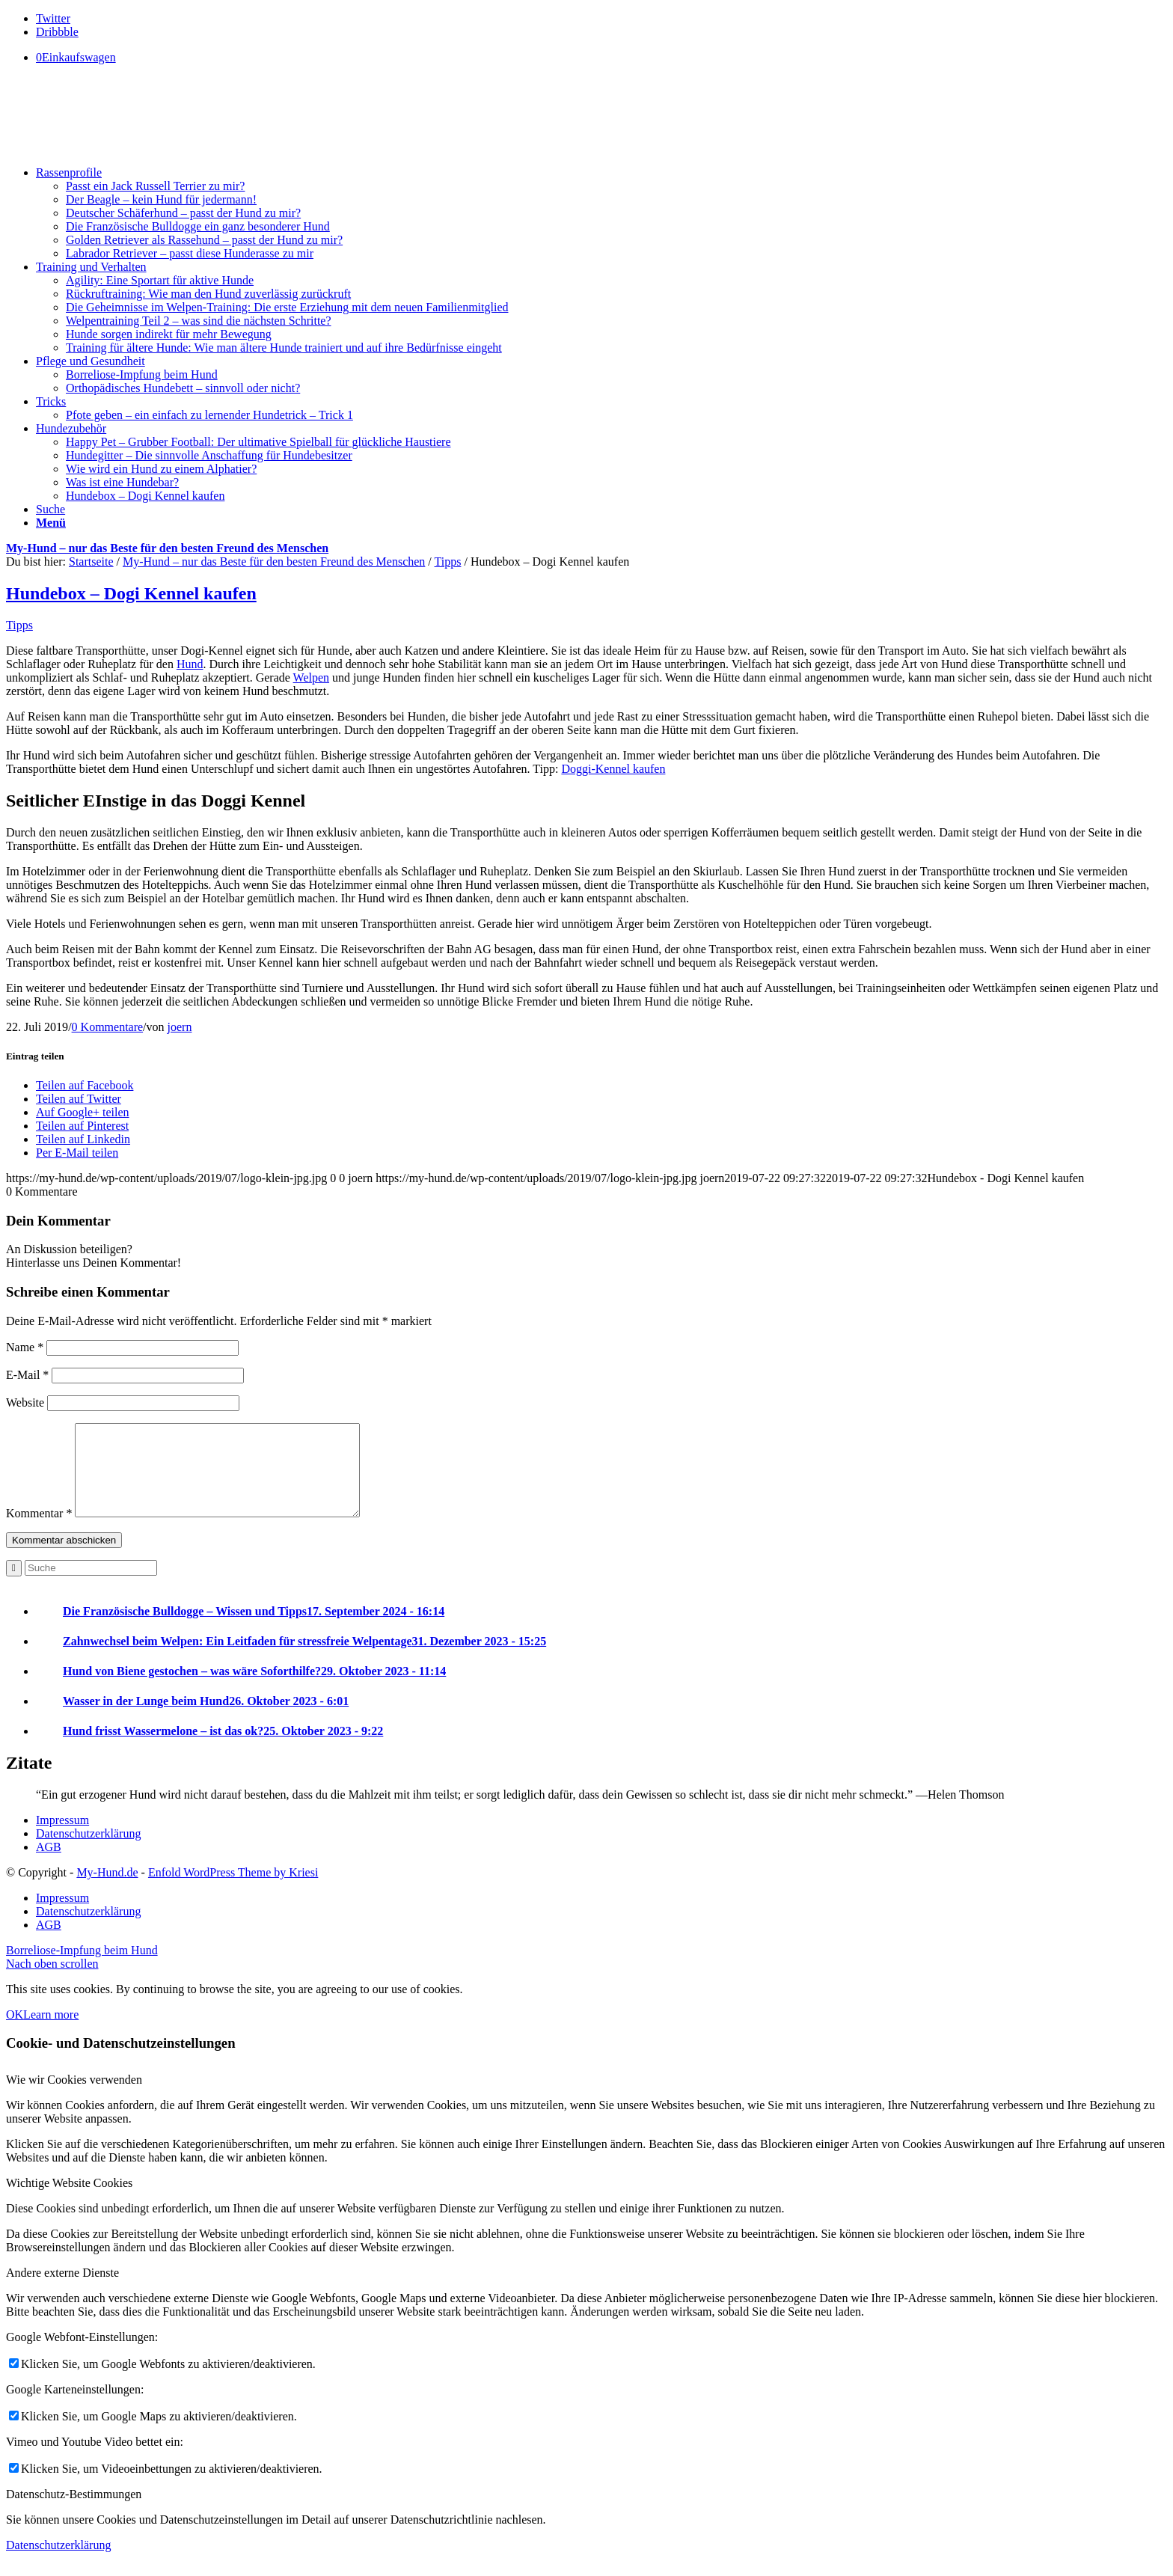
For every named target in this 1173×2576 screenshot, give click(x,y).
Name (24, 1347)
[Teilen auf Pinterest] (82, 1125)
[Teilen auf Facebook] (84, 1085)
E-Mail (27, 1374)
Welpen (311, 677)
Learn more (51, 2032)
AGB (48, 1864)
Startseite (91, 561)
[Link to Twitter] (53, 18)
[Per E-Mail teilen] (77, 1152)
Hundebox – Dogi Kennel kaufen (131, 593)
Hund (190, 664)
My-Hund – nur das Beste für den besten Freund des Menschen (167, 548)
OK (14, 2032)
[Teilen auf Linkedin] (83, 1139)
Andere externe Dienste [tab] (62, 2290)
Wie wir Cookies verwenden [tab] (74, 2097)
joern (180, 1027)
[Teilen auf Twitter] (78, 1098)
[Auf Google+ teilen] (82, 1112)
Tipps (448, 561)
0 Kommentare (108, 1027)
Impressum (62, 1838)
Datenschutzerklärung (88, 1851)
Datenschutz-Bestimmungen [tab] (73, 2512)
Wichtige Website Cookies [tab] (69, 2200)
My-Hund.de (107, 1890)
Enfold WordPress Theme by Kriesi (233, 1890)
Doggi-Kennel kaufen (613, 768)
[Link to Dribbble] (57, 31)
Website (25, 1402)
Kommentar (39, 1531)
